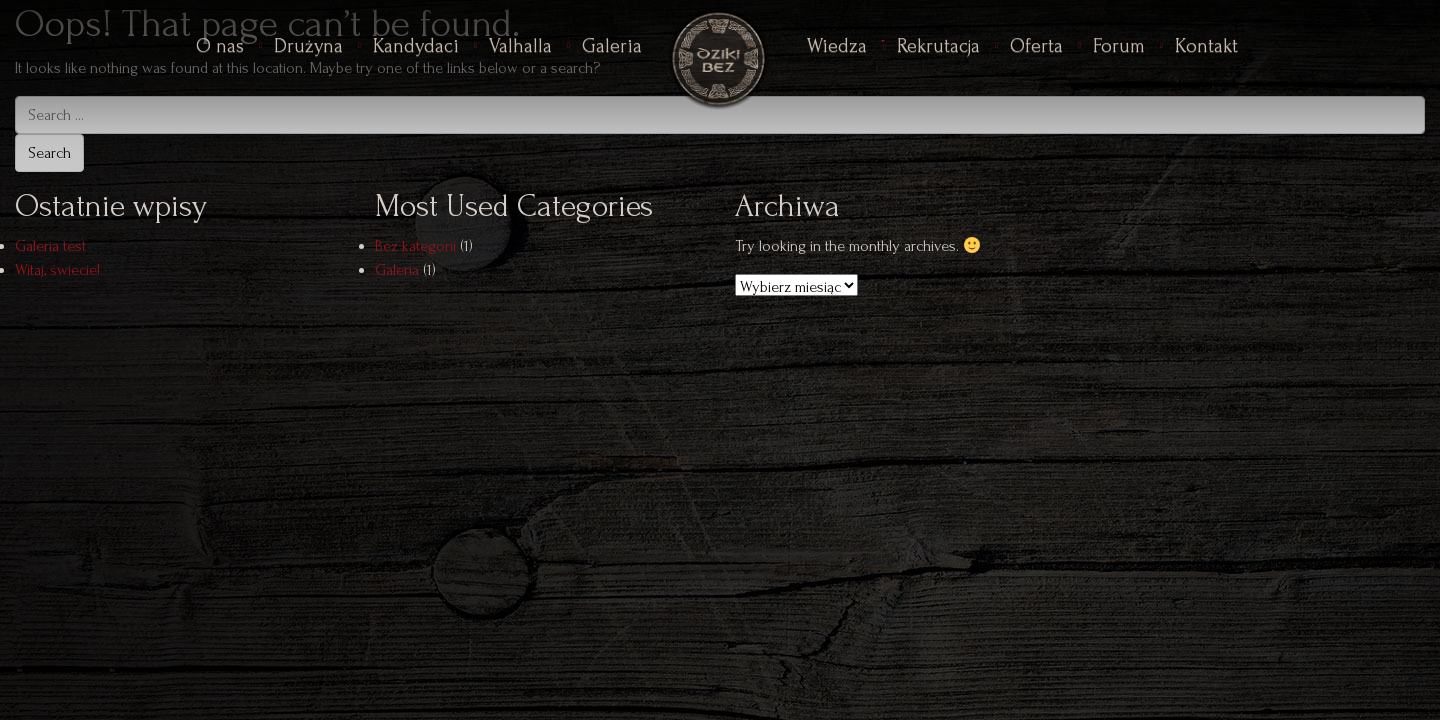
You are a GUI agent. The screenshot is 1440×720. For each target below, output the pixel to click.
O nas (220, 46)
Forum (1119, 46)
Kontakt (1206, 46)
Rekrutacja (938, 46)
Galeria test (50, 246)
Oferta (1036, 46)
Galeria (612, 46)
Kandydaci (416, 46)
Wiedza (837, 46)
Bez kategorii (415, 246)
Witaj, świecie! (57, 270)
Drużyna (308, 46)
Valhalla (520, 46)
